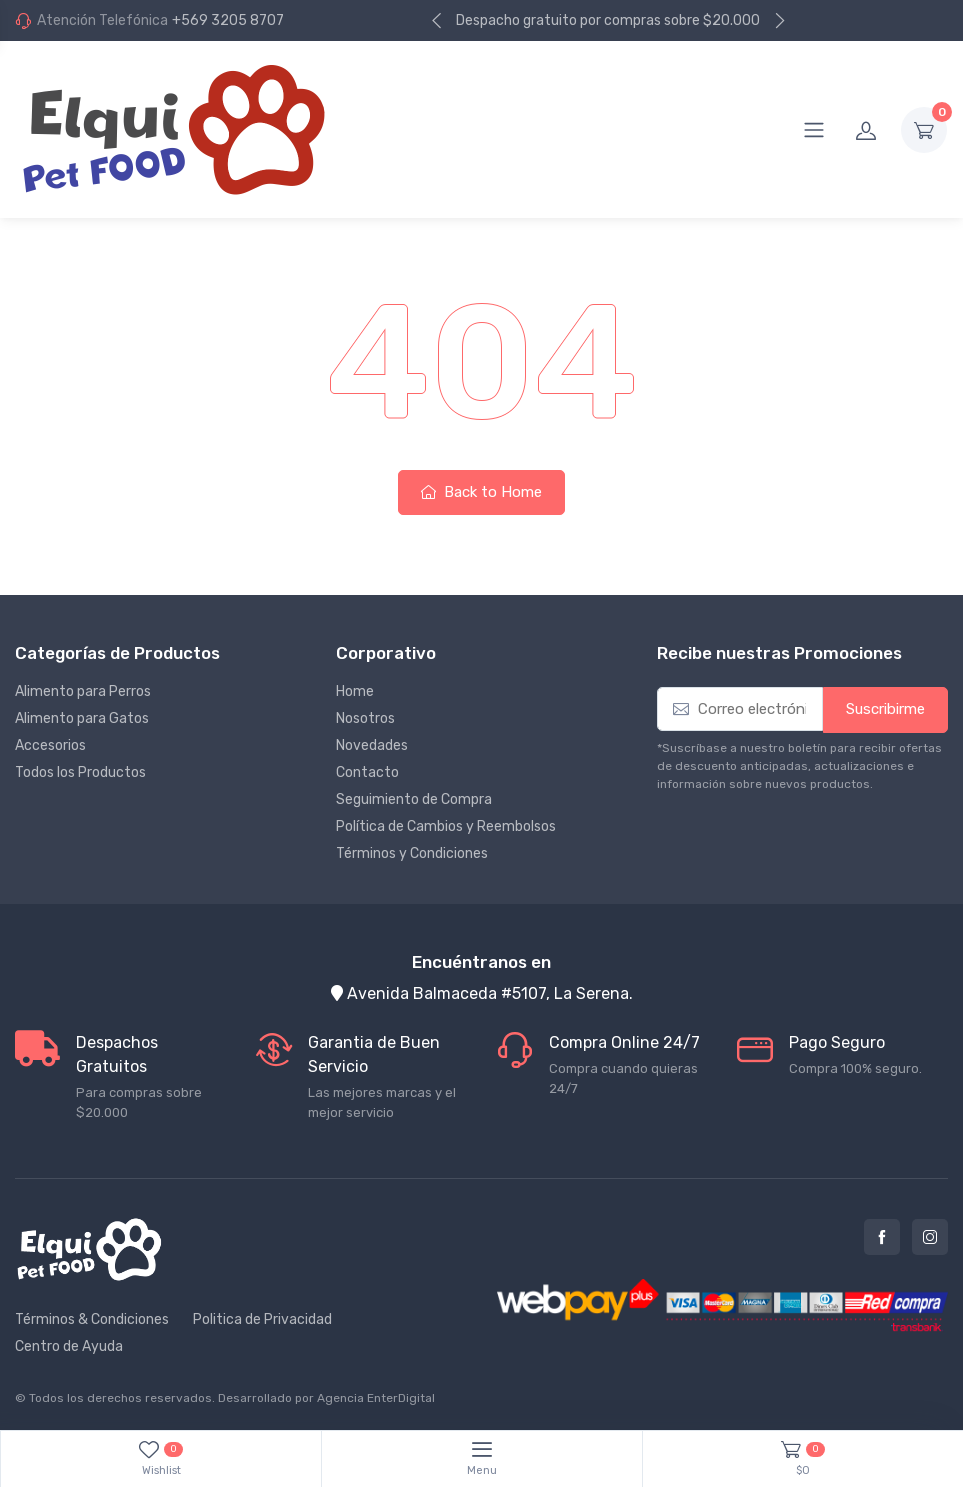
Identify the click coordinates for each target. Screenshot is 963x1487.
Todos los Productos (80, 772)
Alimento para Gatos (82, 718)
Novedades (372, 745)
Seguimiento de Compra (414, 799)
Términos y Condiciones (412, 853)
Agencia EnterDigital (376, 1398)
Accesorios (50, 745)
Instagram (930, 1237)
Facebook (882, 1237)
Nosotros (365, 718)
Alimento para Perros (83, 691)
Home (355, 691)
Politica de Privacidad (262, 1319)
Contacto (367, 772)
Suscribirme (885, 709)
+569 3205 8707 (228, 20)
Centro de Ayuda (69, 1346)
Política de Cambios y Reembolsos (446, 826)
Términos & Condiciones (92, 1319)
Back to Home (481, 492)
